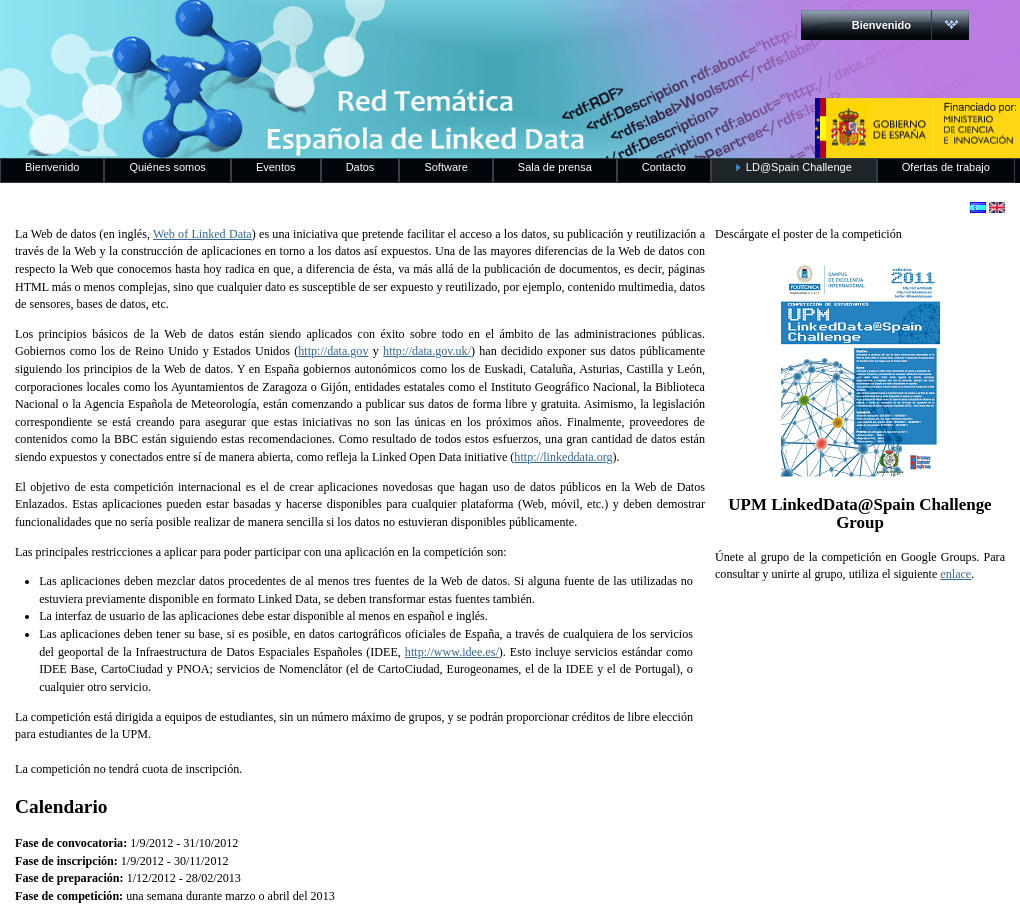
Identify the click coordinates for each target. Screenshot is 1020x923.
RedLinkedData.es (209, 30)
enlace (955, 574)
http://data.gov (333, 351)
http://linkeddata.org (563, 457)
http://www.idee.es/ (452, 652)
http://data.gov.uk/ (427, 351)
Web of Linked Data (202, 234)
